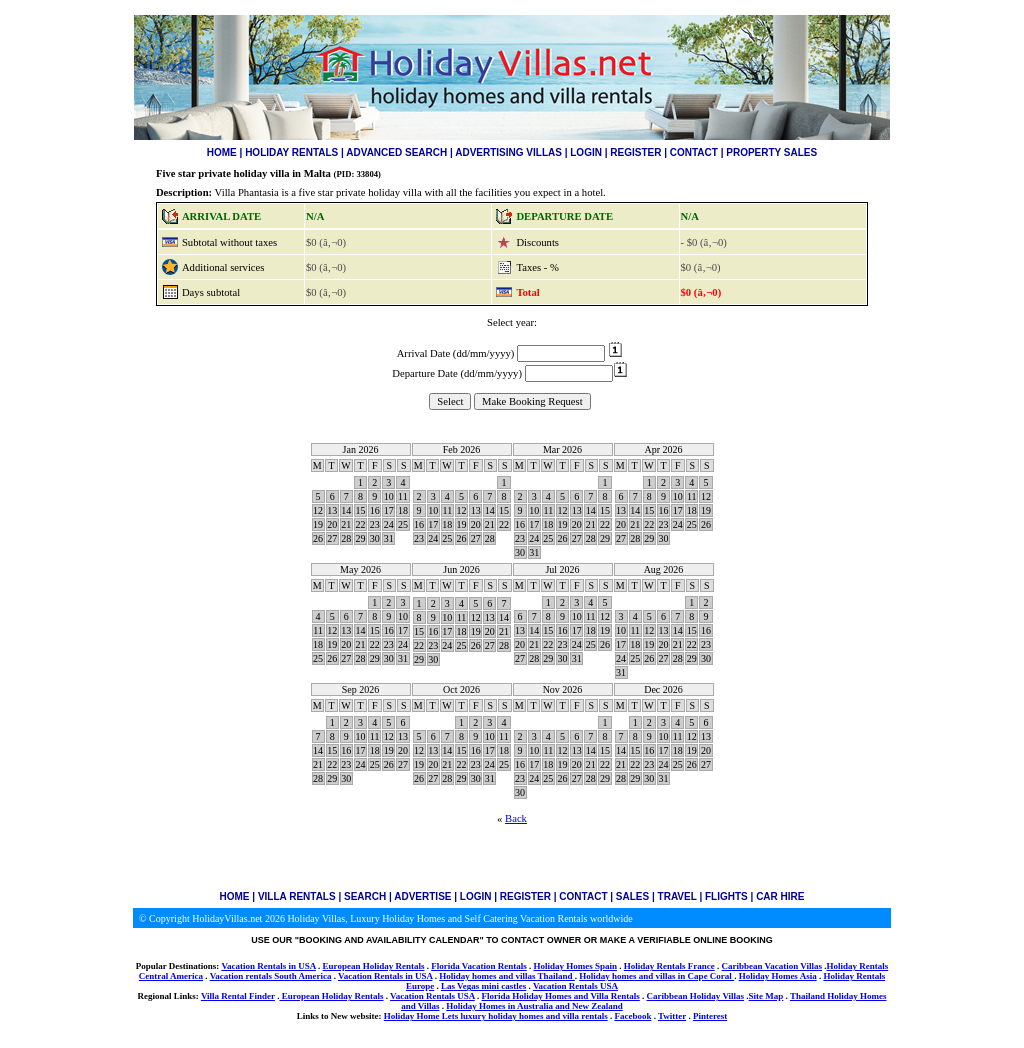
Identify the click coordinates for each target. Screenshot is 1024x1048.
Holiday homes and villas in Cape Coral (656, 976)
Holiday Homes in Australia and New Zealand (534, 1006)
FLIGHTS (726, 896)
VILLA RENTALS (297, 896)
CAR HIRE (780, 896)
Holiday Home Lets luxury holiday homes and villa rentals (496, 1016)
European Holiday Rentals (374, 966)
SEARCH (365, 896)
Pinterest (710, 1016)
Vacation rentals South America (271, 976)
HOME (222, 152)
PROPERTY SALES (771, 152)
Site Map (766, 996)
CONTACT (694, 152)
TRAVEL (677, 896)
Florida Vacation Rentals (479, 966)
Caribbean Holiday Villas (696, 996)
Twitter (672, 1016)
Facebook (632, 1016)
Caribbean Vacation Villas (771, 966)
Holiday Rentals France (669, 966)
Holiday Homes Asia (778, 976)
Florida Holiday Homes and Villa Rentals (561, 996)
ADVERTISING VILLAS (508, 152)
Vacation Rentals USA (575, 986)
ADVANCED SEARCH (396, 152)
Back (516, 818)
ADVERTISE (422, 896)
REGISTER (635, 152)
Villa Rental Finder (238, 996)
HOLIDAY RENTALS (291, 152)
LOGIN (586, 152)
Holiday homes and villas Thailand (507, 976)
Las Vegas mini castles (483, 986)
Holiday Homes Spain (575, 966)
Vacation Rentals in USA (268, 966)
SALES (632, 896)
